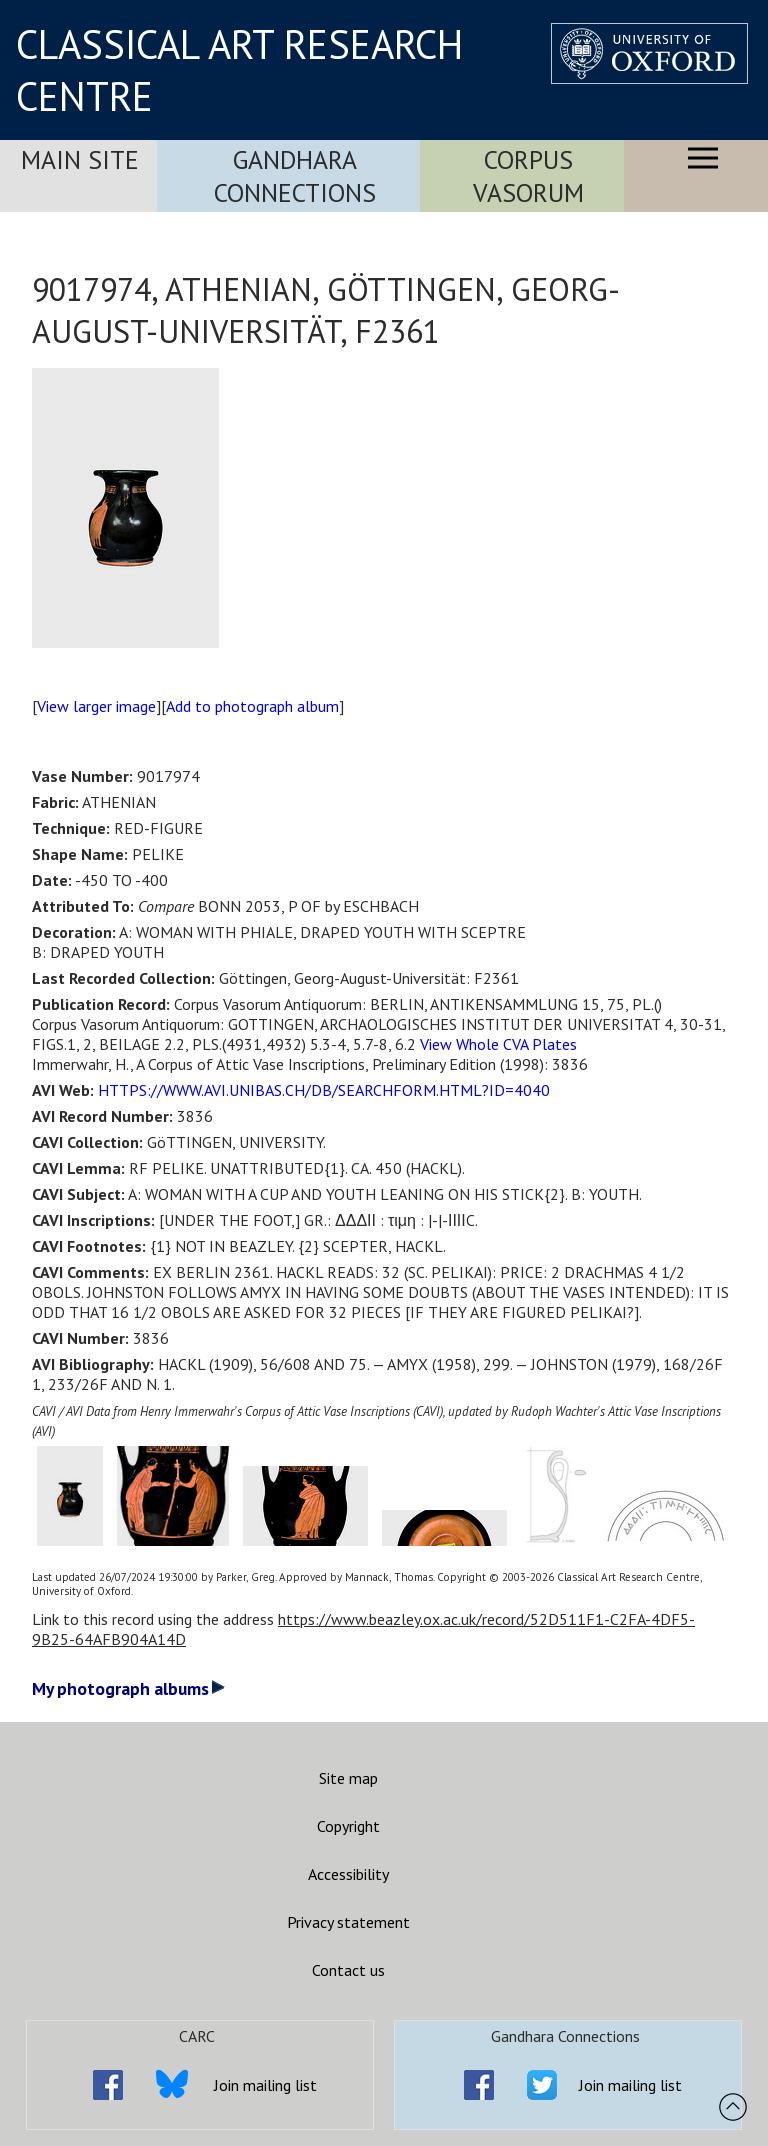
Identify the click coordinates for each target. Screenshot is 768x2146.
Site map (348, 1778)
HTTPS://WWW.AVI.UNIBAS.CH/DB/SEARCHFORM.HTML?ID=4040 (324, 1090)
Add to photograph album (252, 706)
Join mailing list (265, 2085)
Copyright (348, 1826)
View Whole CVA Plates (498, 1044)
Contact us (348, 1970)
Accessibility (348, 1874)
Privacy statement (348, 1922)
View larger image (96, 706)
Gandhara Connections (295, 176)
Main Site (80, 159)
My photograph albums (128, 1688)
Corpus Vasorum (528, 176)
